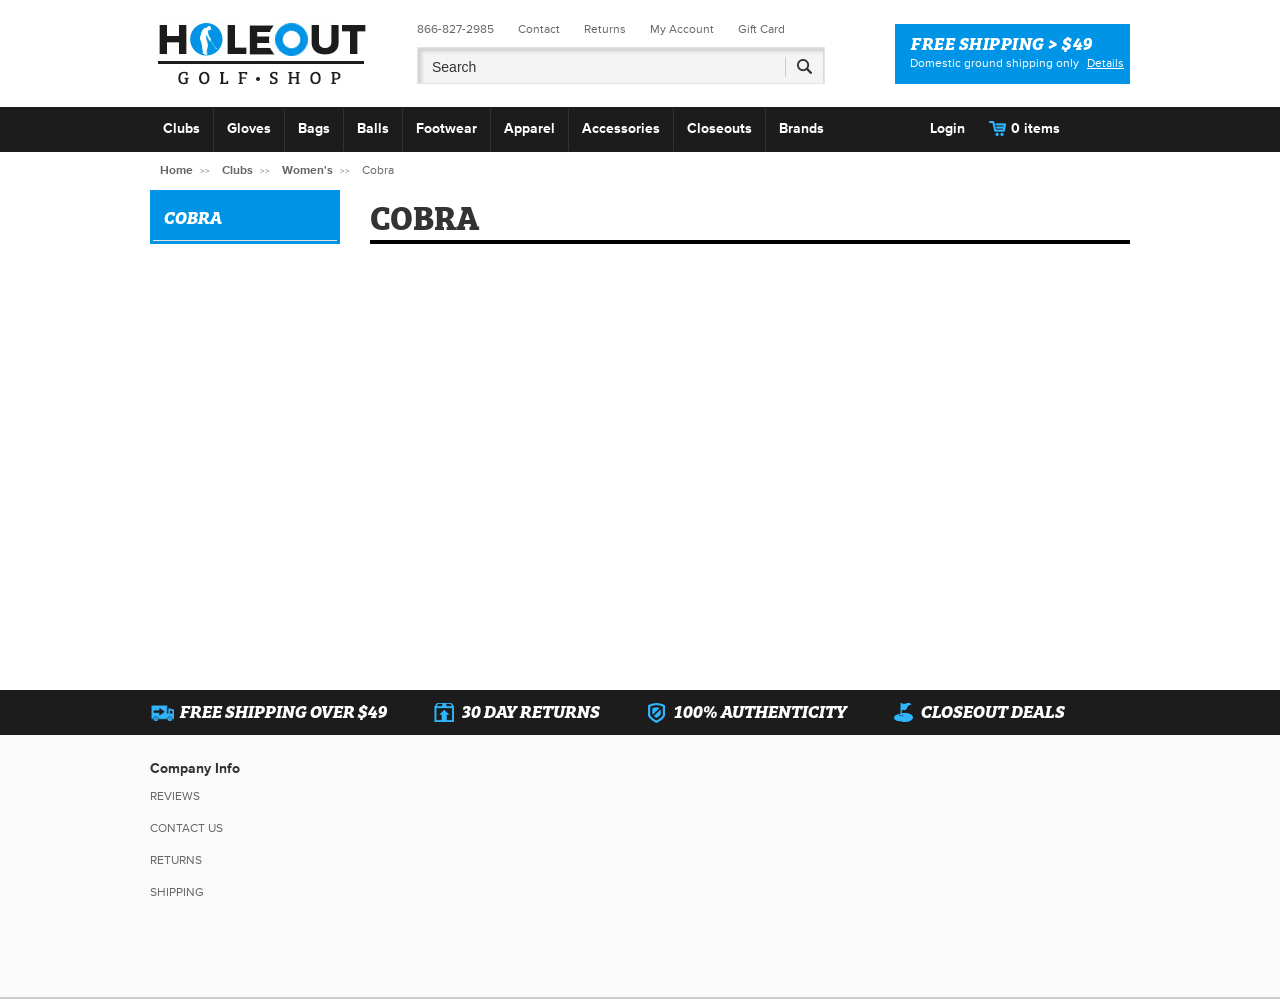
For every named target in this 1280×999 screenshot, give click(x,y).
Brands (801, 128)
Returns (605, 29)
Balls (373, 128)
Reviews (175, 796)
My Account (682, 29)
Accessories (621, 128)
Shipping (177, 892)
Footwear (446, 128)
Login (947, 128)
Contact (539, 29)
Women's (307, 170)
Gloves (249, 128)
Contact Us (186, 828)
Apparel (529, 128)
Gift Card (761, 29)
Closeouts (719, 128)
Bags (314, 128)
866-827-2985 (455, 29)
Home (176, 170)
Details (1105, 63)
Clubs (181, 128)
